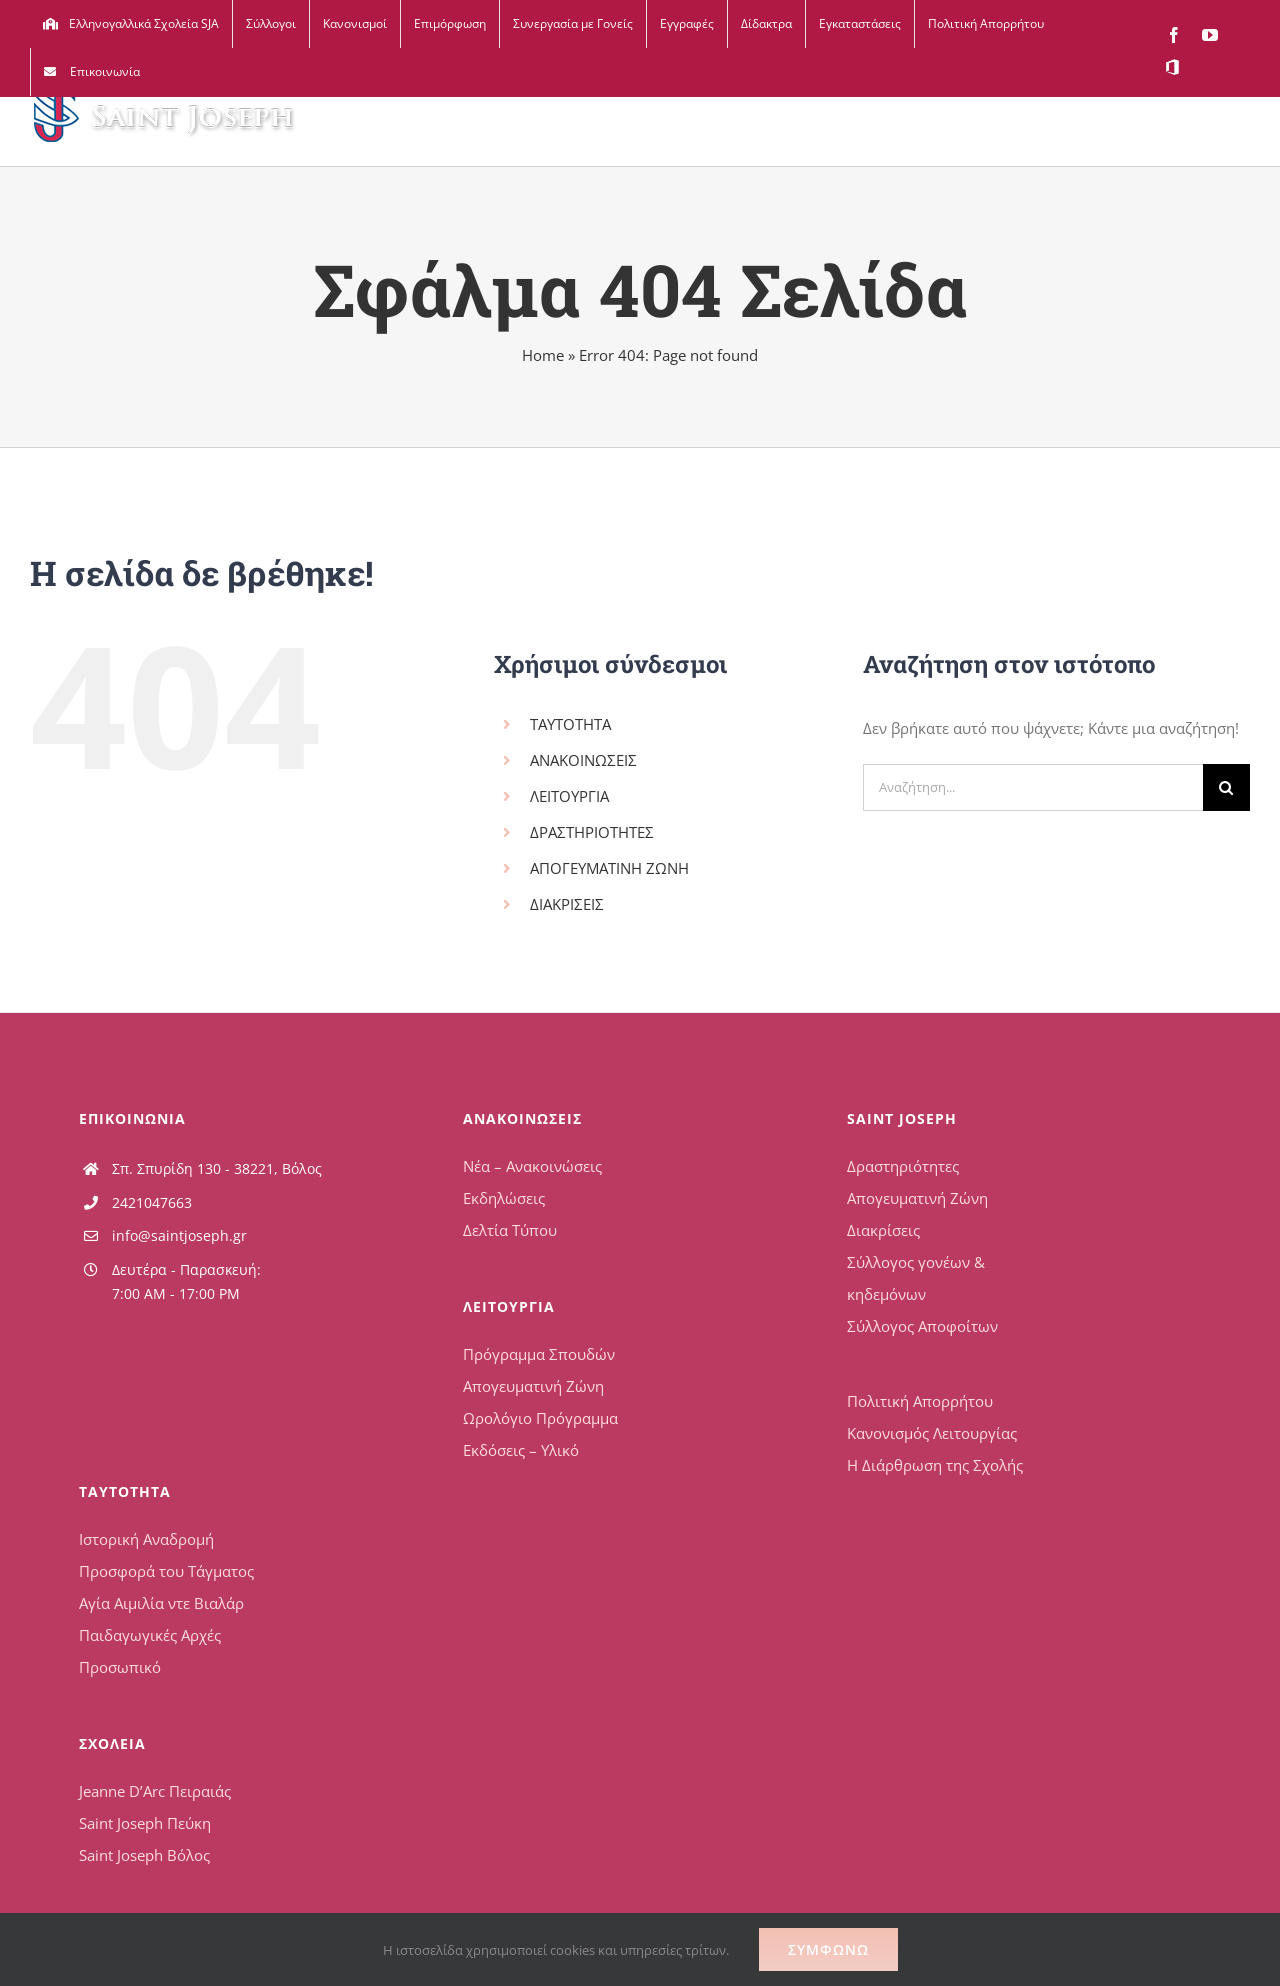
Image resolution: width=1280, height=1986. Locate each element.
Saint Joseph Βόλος (144, 1855)
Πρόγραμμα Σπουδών (539, 1354)
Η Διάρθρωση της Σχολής (935, 1465)
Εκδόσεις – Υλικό (521, 1450)
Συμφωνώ (828, 1949)
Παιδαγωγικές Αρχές (150, 1635)
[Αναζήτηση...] (1033, 787)
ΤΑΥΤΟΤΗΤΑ (570, 724)
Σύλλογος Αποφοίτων (922, 1326)
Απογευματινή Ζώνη (533, 1386)
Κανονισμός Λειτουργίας (932, 1433)
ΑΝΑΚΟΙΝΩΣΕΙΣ (583, 760)
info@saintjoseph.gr (179, 1235)
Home (543, 355)
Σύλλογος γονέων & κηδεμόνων (916, 1278)
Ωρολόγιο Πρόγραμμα (540, 1418)
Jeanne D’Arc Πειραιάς (155, 1791)
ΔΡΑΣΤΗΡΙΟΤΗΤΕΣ (592, 832)
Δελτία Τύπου (510, 1230)
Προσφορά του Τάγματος (166, 1571)
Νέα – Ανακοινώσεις (532, 1166)
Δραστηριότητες (903, 1166)
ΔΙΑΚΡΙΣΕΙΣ (567, 904)
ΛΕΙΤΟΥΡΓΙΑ (569, 796)
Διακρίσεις (883, 1230)
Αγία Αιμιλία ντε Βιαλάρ (161, 1603)
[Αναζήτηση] (1226, 787)
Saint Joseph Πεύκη (145, 1823)
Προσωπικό (120, 1667)
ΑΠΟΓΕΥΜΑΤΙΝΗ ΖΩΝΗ (609, 868)
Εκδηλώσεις (504, 1198)
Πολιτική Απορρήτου (920, 1401)
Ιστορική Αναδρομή (146, 1539)
